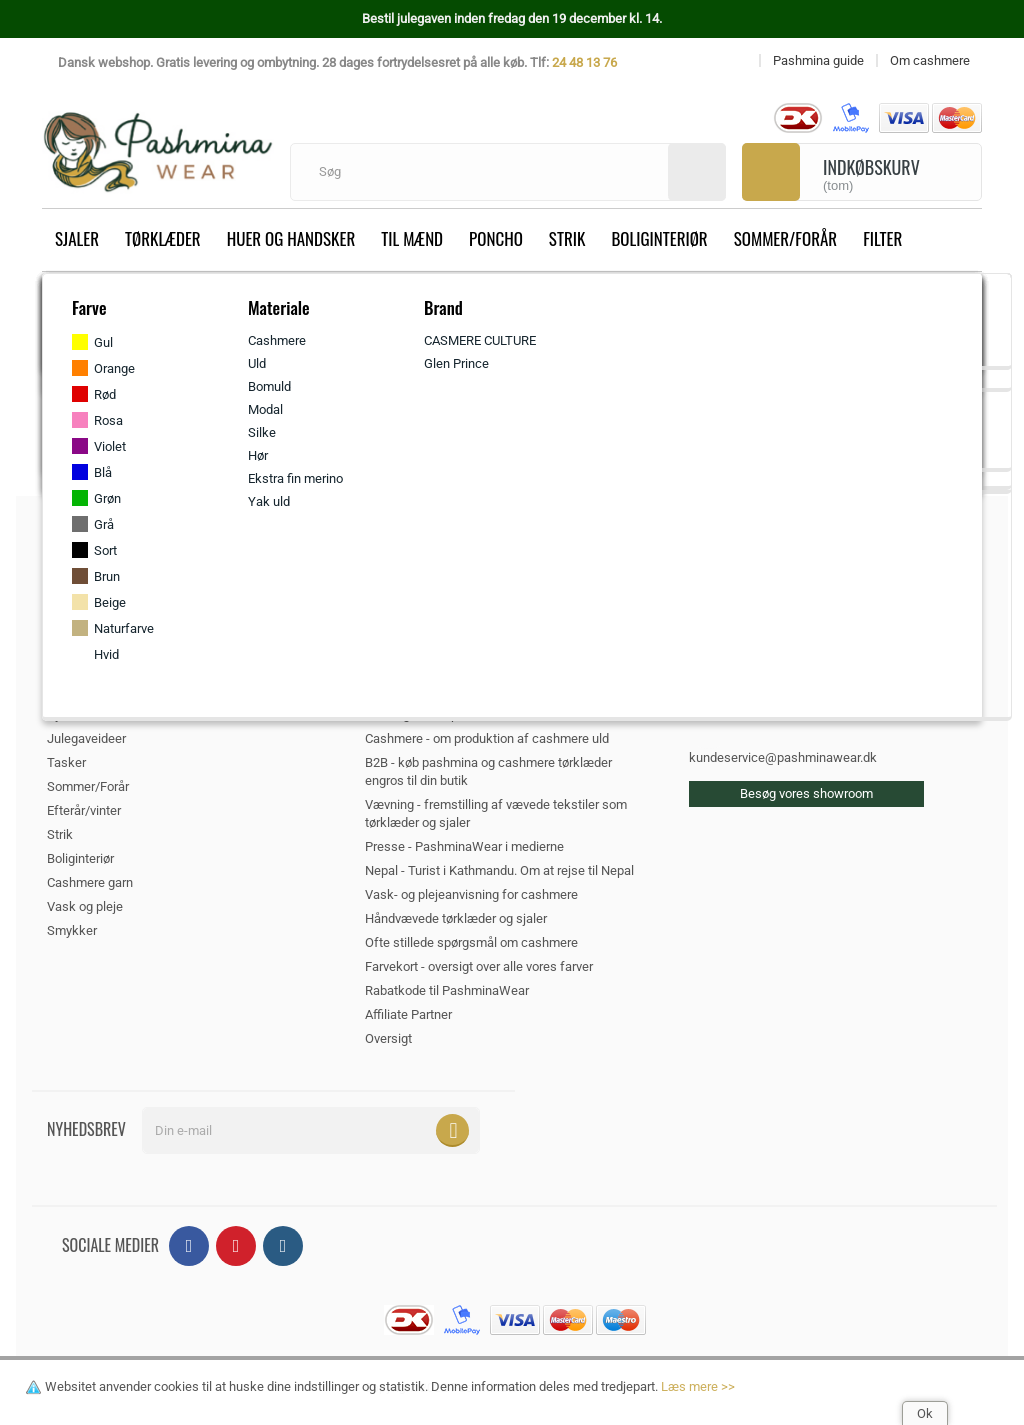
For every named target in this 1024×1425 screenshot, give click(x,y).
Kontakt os (395, 594)
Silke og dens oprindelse (434, 714)
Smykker (72, 930)
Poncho (496, 238)
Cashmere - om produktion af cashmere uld (487, 738)
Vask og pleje (85, 906)
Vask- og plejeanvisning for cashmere (471, 894)
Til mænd (412, 238)
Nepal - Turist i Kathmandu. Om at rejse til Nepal (499, 870)
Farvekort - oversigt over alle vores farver (479, 966)
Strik (567, 238)
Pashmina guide (410, 666)
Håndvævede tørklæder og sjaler (456, 918)
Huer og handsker (291, 238)
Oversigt (388, 1038)
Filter (882, 238)
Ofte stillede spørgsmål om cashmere (471, 942)
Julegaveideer (86, 738)
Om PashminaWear (420, 642)
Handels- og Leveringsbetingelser (459, 618)
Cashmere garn (90, 882)
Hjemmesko (81, 714)
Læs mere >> (698, 1386)
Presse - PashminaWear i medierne (464, 846)
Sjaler (77, 238)
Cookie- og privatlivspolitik (456, 690)
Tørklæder (163, 238)
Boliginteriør (659, 238)
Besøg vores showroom (806, 793)
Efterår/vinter (84, 810)
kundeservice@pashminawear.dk (783, 757)
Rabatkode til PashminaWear (447, 990)
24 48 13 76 (584, 62)
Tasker (66, 762)
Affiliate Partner (408, 1014)
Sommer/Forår (785, 238)
